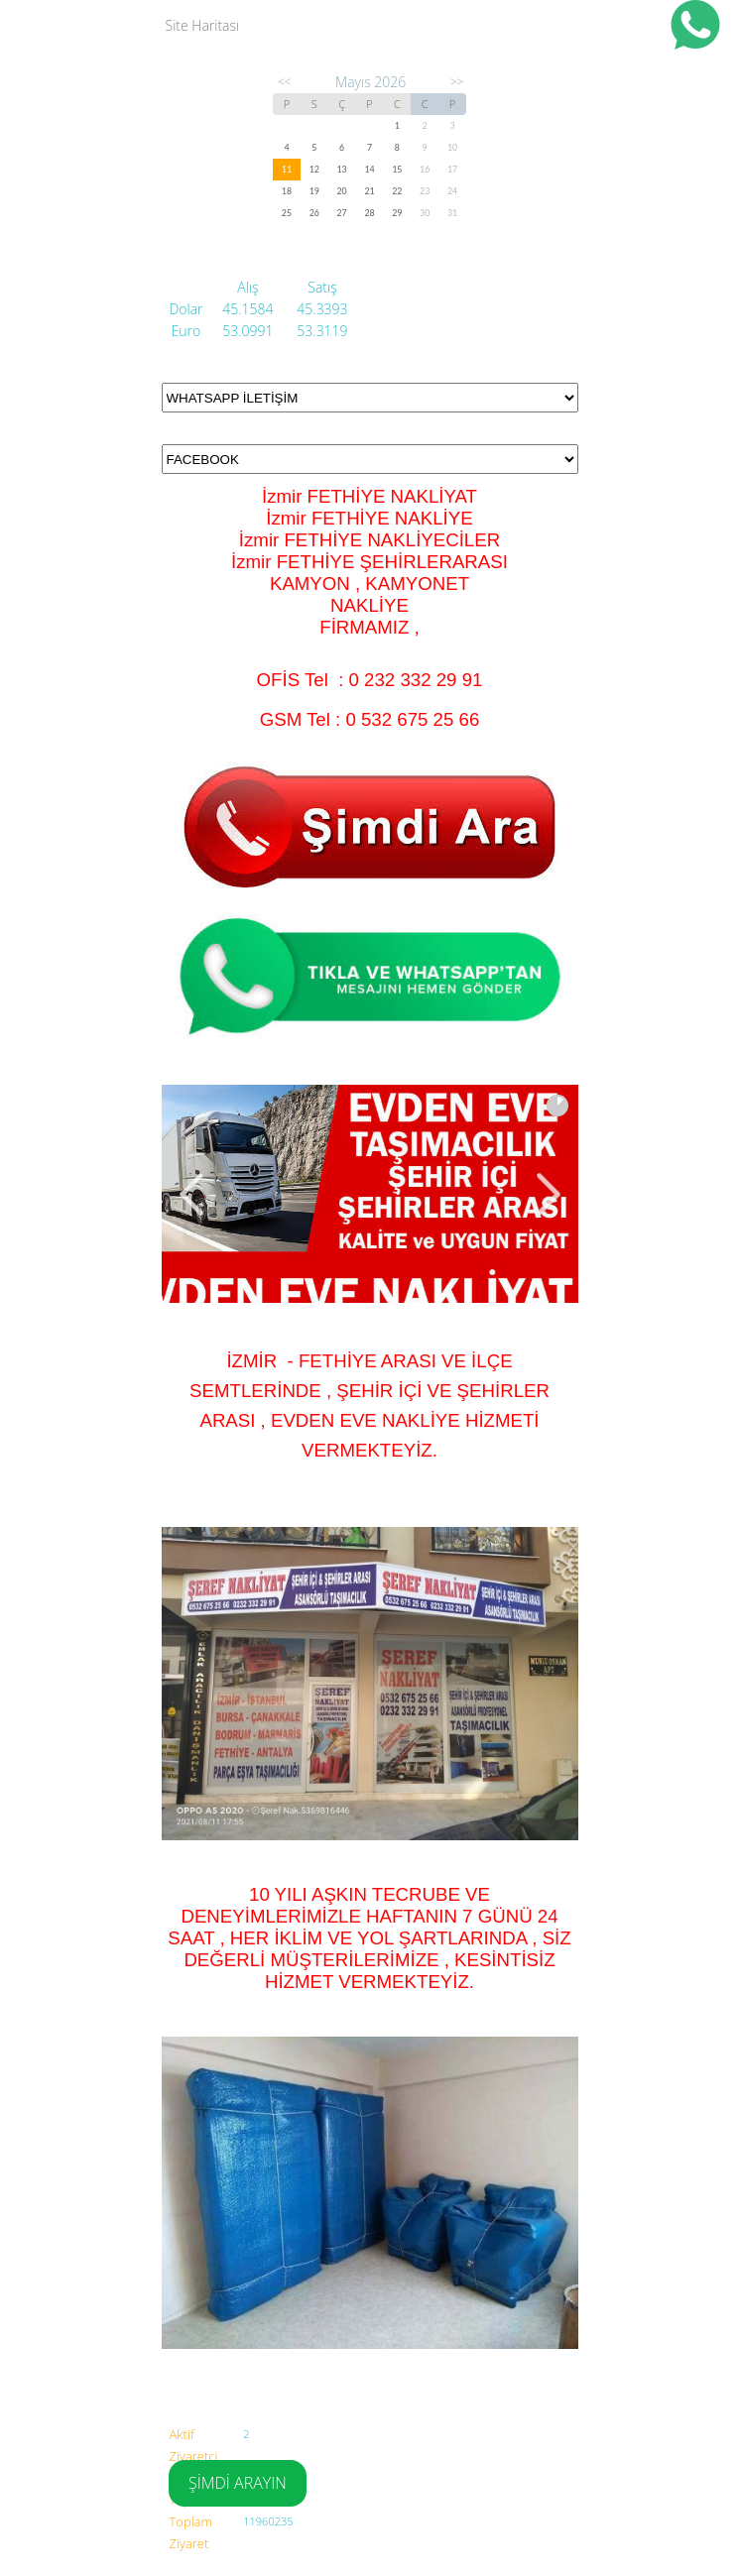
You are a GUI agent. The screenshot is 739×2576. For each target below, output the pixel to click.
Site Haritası (203, 25)
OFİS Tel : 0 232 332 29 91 (370, 679)
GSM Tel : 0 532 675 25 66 (370, 719)
